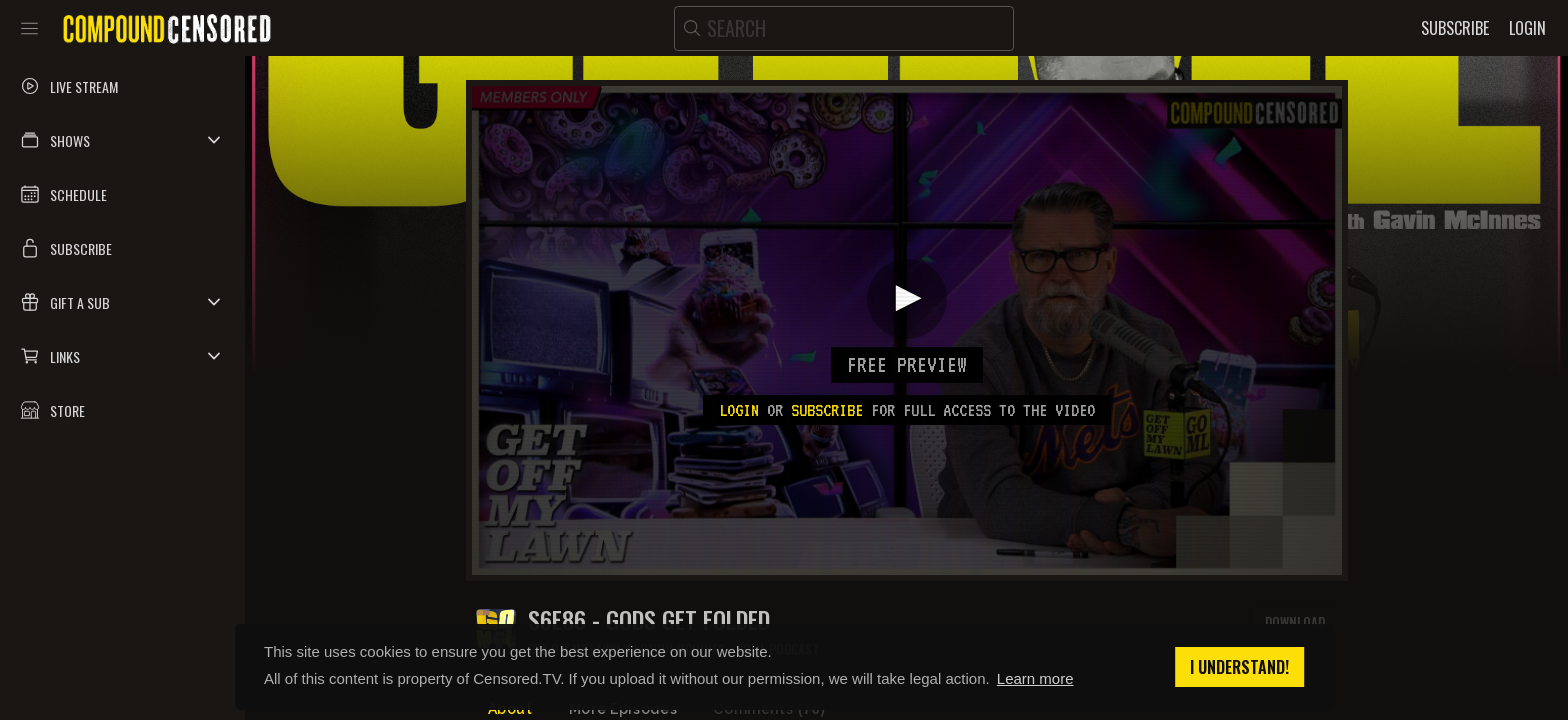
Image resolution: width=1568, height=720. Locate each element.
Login (739, 410)
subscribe (827, 410)
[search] (844, 28)
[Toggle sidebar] (29, 28)
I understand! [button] (1239, 667)
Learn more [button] (1035, 678)
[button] (122, 140)
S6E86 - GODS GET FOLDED (649, 619)
